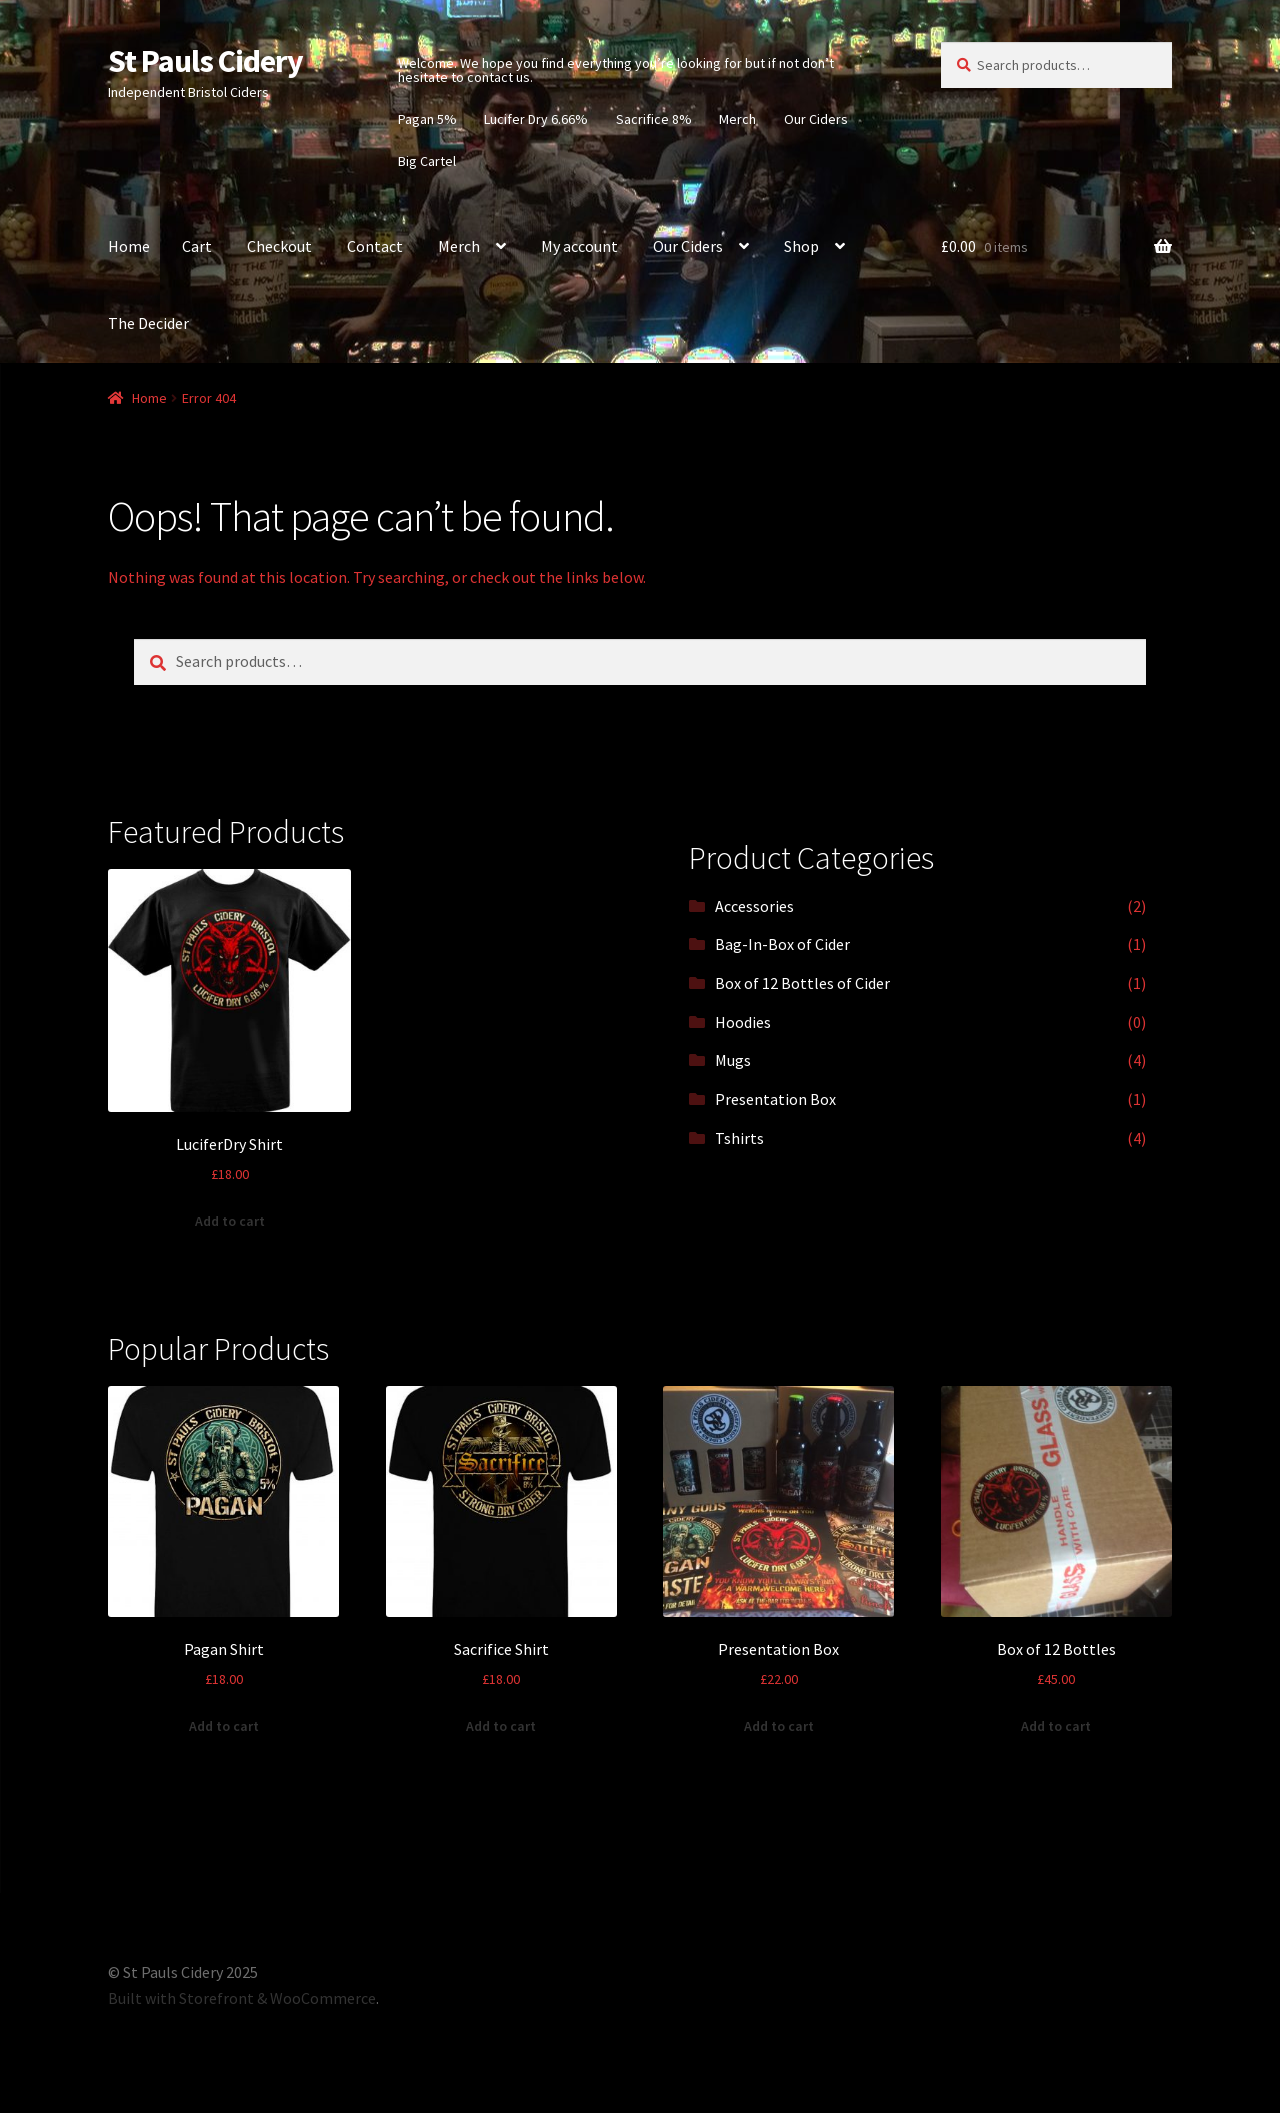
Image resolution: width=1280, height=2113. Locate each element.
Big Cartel (427, 161)
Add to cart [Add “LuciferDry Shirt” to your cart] (230, 1221)
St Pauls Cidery (205, 61)
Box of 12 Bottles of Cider (802, 983)
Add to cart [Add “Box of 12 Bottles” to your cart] (1056, 1726)
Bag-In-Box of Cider (782, 944)
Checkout (279, 246)
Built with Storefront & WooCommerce (242, 1998)
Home (129, 246)
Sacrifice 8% (654, 119)
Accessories (754, 906)
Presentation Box (775, 1099)
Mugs (733, 1060)
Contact (375, 246)
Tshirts (739, 1138)
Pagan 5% (427, 119)
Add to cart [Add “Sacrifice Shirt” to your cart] (501, 1726)
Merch (737, 119)
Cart (197, 246)
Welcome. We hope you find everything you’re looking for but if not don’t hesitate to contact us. (616, 70)
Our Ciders (816, 119)
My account (579, 246)
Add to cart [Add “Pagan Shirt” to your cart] (224, 1726)
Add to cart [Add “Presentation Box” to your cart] (779, 1726)
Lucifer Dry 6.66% (536, 119)
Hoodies (743, 1022)
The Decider (148, 323)
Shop (801, 246)
